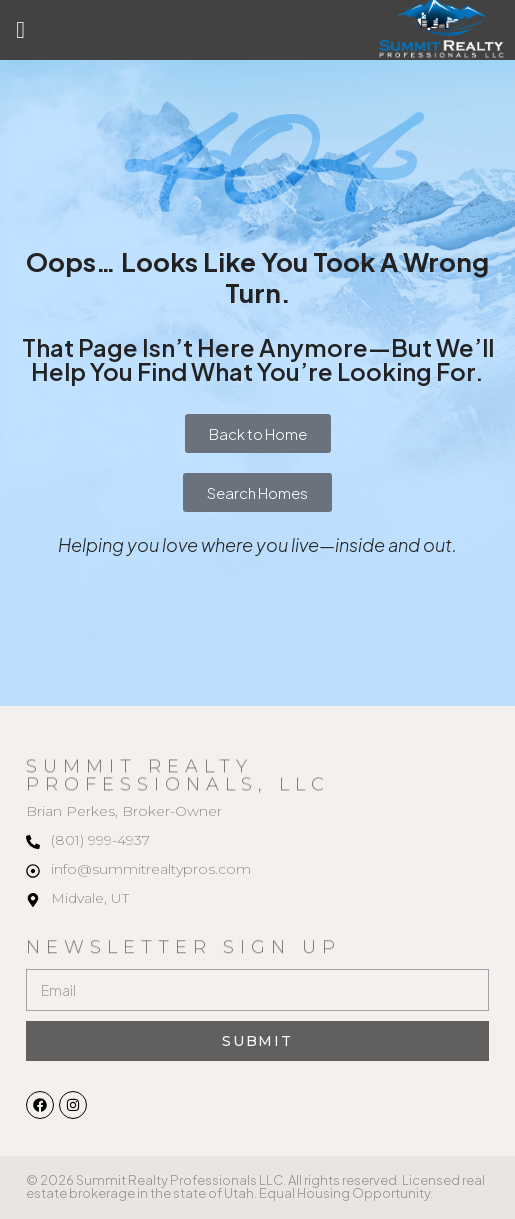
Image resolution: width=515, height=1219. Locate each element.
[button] (20, 30)
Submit (257, 1041)
